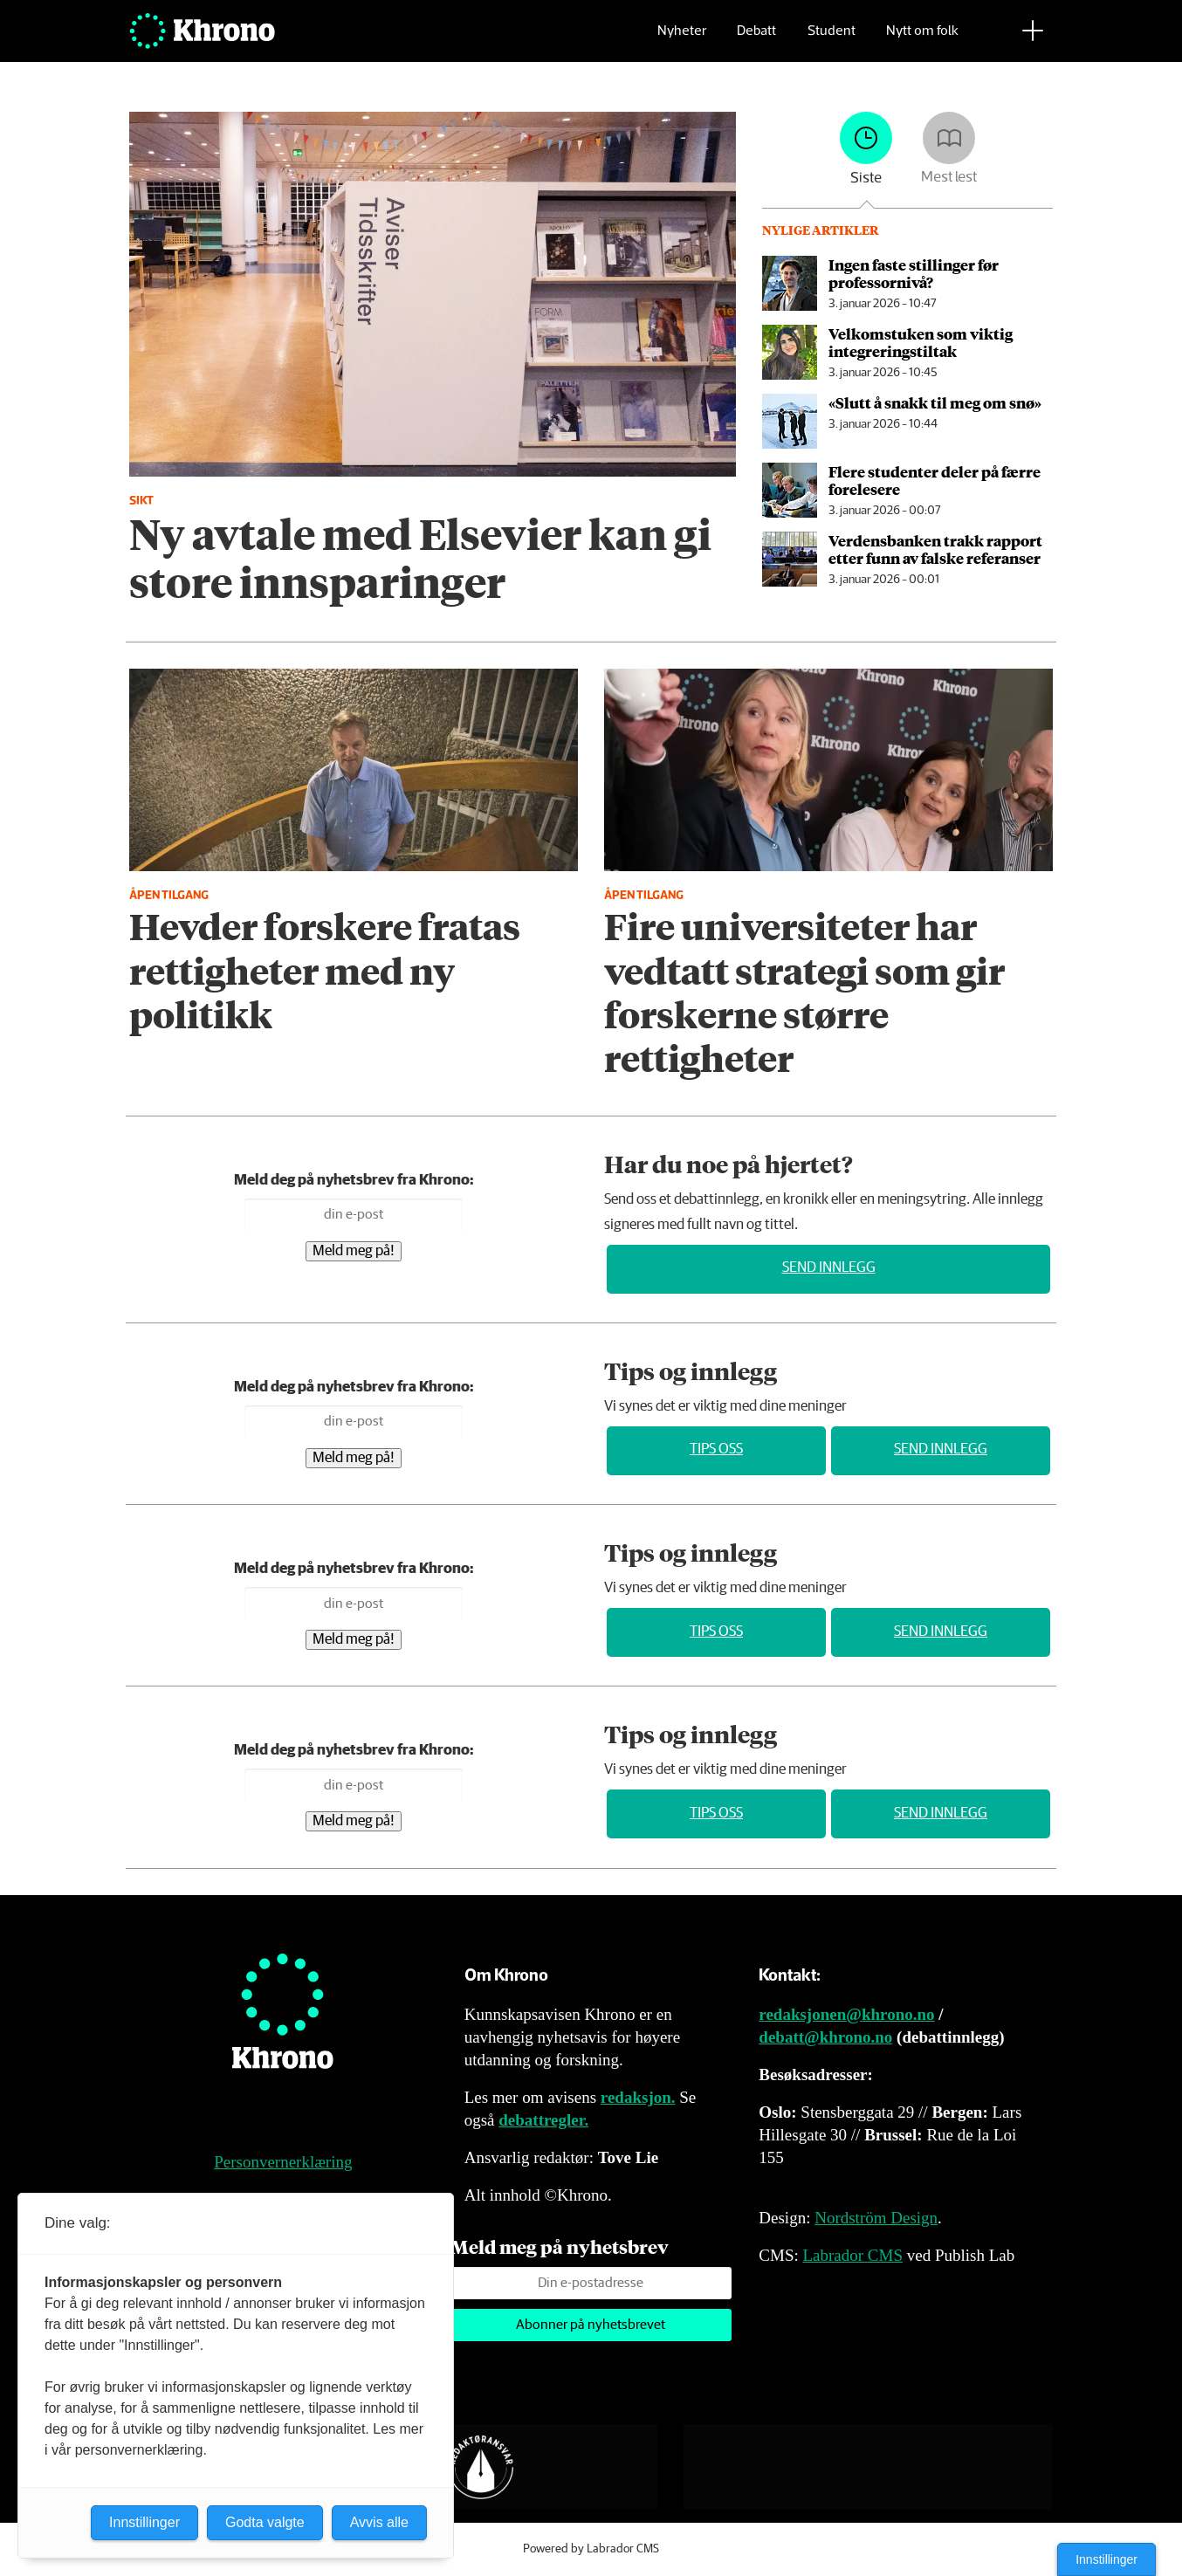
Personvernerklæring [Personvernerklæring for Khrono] (283, 2162)
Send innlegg (829, 1268)
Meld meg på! (354, 1251)
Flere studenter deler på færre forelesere (934, 480)
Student (831, 39)
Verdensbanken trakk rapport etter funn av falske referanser (935, 549)
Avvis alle (379, 2522)
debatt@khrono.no (825, 2037)
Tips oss (716, 1449)
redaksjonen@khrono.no (846, 2014)
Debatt (756, 39)
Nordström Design (876, 2217)
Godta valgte (265, 2522)
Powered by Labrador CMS (591, 2549)
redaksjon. (638, 2097)
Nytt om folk (922, 39)
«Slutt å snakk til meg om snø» (934, 402)
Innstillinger (1106, 2559)
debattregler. (543, 2120)
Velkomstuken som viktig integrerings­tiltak (920, 342)
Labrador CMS (852, 2255)
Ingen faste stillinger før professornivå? (913, 273)
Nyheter (681, 39)
